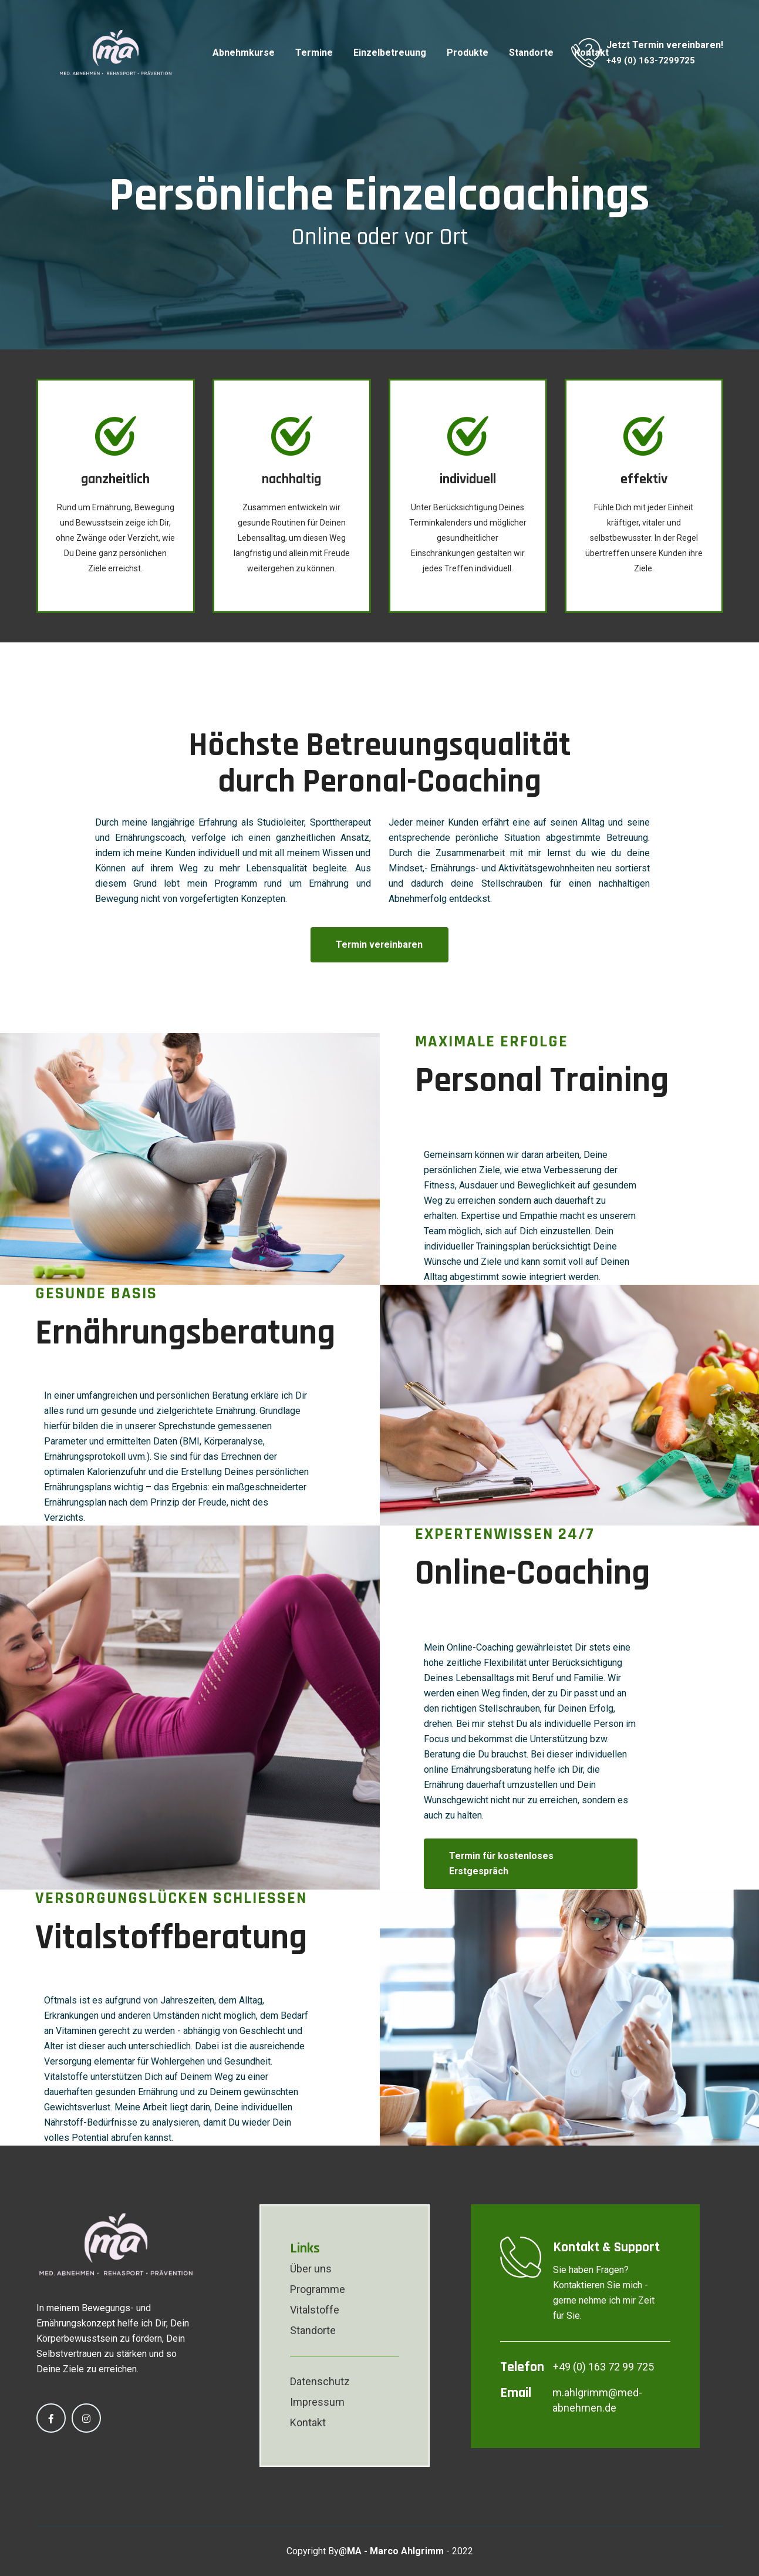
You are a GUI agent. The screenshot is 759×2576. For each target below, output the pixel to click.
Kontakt (308, 2422)
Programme (317, 2288)
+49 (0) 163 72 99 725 (603, 2366)
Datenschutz (320, 2381)
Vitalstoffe (314, 2309)
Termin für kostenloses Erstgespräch (502, 1863)
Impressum (317, 2401)
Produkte (467, 52)
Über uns (311, 2268)
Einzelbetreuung (389, 52)
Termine (314, 52)
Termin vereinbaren (379, 944)
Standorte (531, 52)
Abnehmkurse (243, 52)
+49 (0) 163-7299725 (650, 60)
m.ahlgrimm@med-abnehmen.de (597, 2400)
